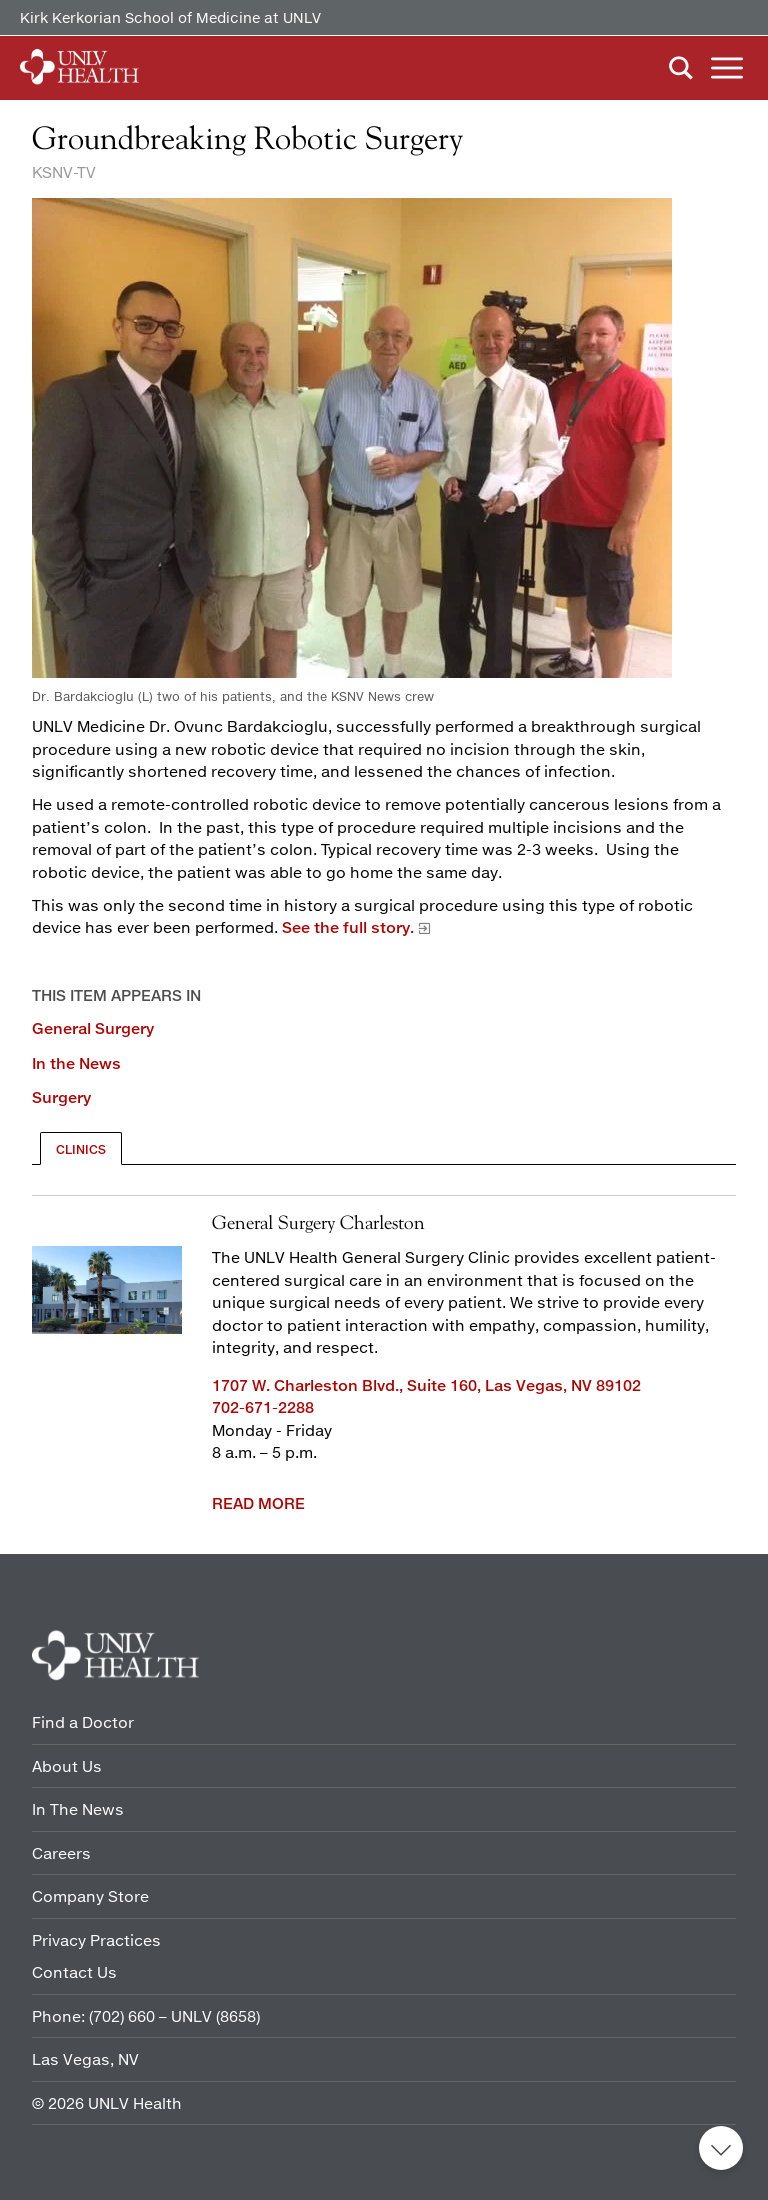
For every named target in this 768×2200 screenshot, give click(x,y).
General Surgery (93, 1028)
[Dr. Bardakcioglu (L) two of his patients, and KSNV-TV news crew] (384, 451)
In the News (76, 1063)
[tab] (81, 1148)
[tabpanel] (384, 1357)
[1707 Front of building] (107, 1290)
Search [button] (681, 68)
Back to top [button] (721, 2148)
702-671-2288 (263, 1407)
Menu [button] (727, 68)
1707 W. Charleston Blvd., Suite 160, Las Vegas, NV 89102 (426, 1385)
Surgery (61, 1097)
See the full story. (348, 927)
